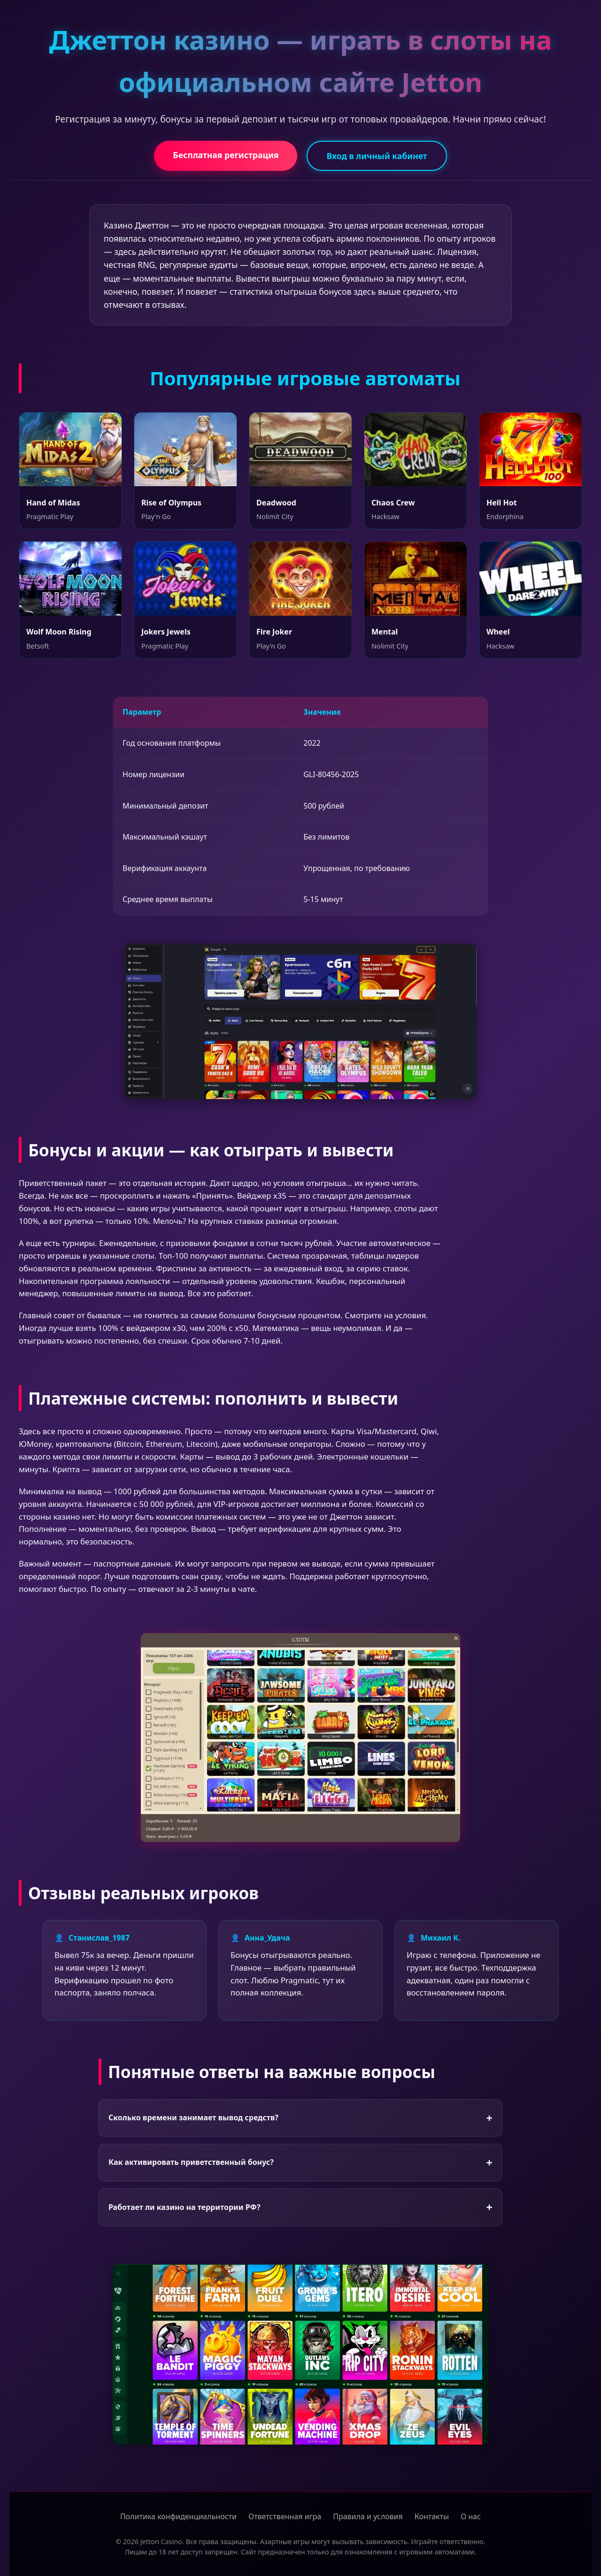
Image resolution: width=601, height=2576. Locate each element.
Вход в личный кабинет (376, 155)
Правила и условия (368, 2516)
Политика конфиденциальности (178, 2516)
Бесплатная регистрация (225, 155)
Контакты (432, 2516)
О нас (471, 2516)
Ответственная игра (284, 2516)
